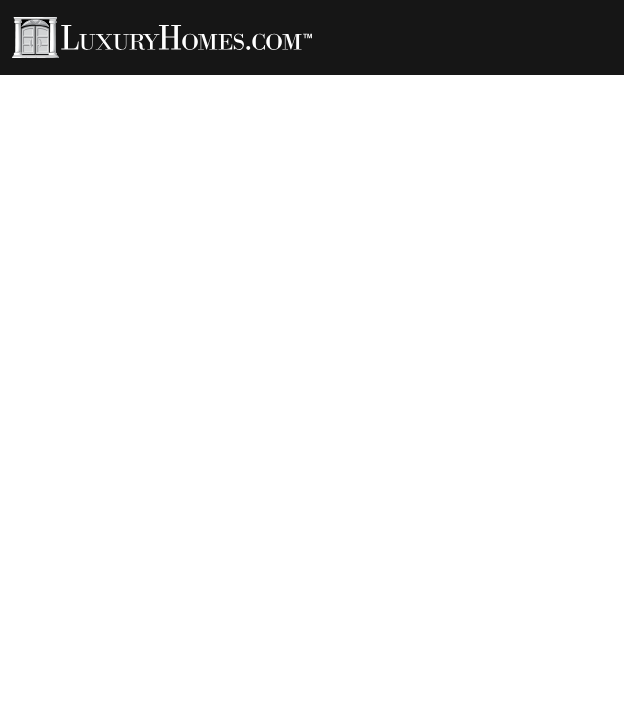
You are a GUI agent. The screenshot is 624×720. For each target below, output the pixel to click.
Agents (174, 82)
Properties (79, 82)
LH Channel (448, 82)
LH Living (260, 82)
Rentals (349, 82)
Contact (204, 96)
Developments (92, 96)
